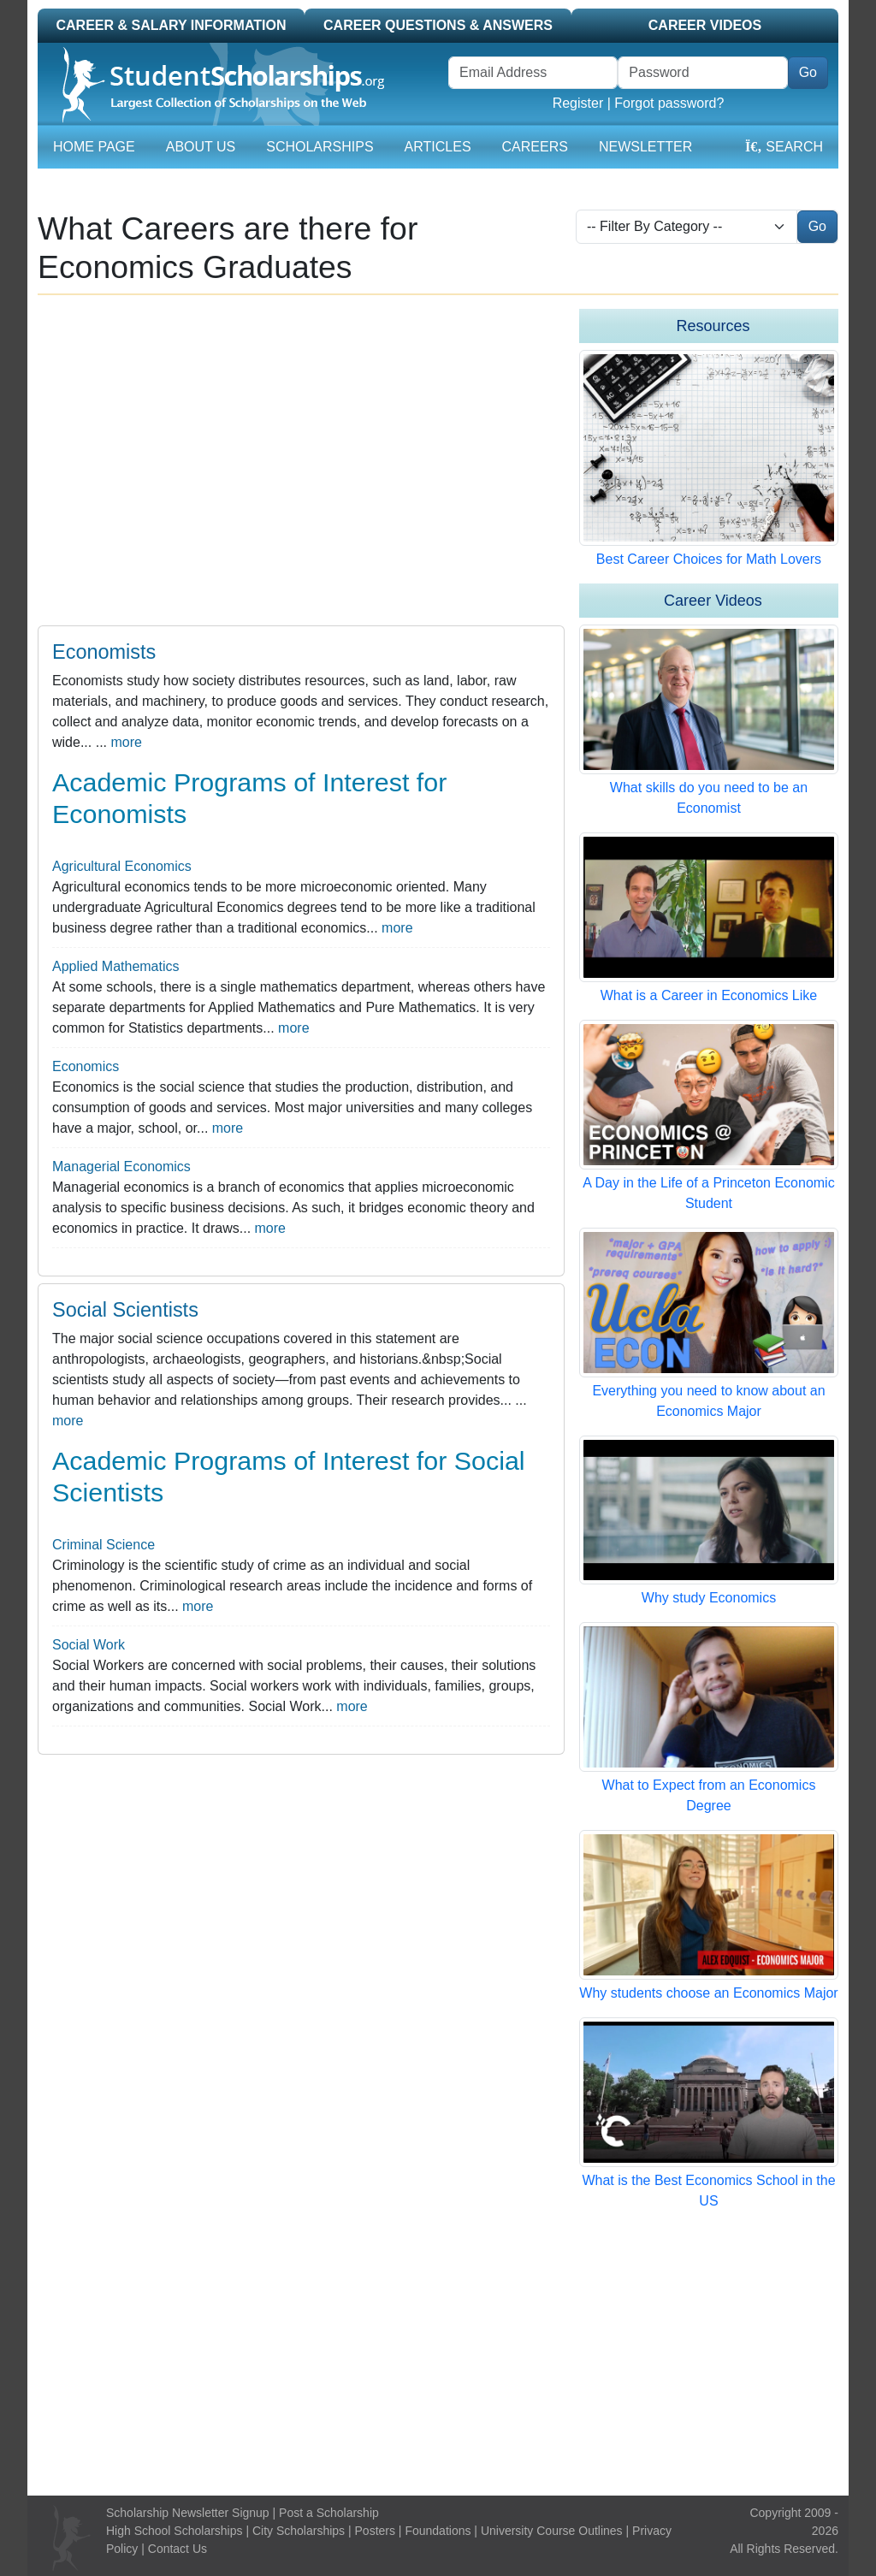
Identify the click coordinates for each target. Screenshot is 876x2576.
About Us (201, 146)
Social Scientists (125, 1310)
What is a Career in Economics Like (709, 995)
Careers (535, 146)
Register (578, 103)
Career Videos (704, 25)
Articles (438, 146)
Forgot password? (669, 103)
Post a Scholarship (329, 2513)
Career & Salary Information (171, 25)
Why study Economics (709, 1597)
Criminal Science (103, 1544)
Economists (104, 652)
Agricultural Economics (122, 866)
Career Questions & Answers (438, 25)
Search (784, 146)
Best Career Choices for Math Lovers (708, 559)
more (125, 742)
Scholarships (319, 146)
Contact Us (177, 2548)
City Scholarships (298, 2531)
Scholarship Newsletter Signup (187, 2513)
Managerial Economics (121, 1166)
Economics (85, 1066)
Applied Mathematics (116, 966)
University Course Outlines (552, 2531)
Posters (375, 2531)
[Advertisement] (438, 2353)
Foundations (438, 2531)
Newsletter (645, 146)
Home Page (94, 146)
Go (808, 72)
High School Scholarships (174, 2531)
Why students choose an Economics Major (708, 1993)
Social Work (88, 1644)
